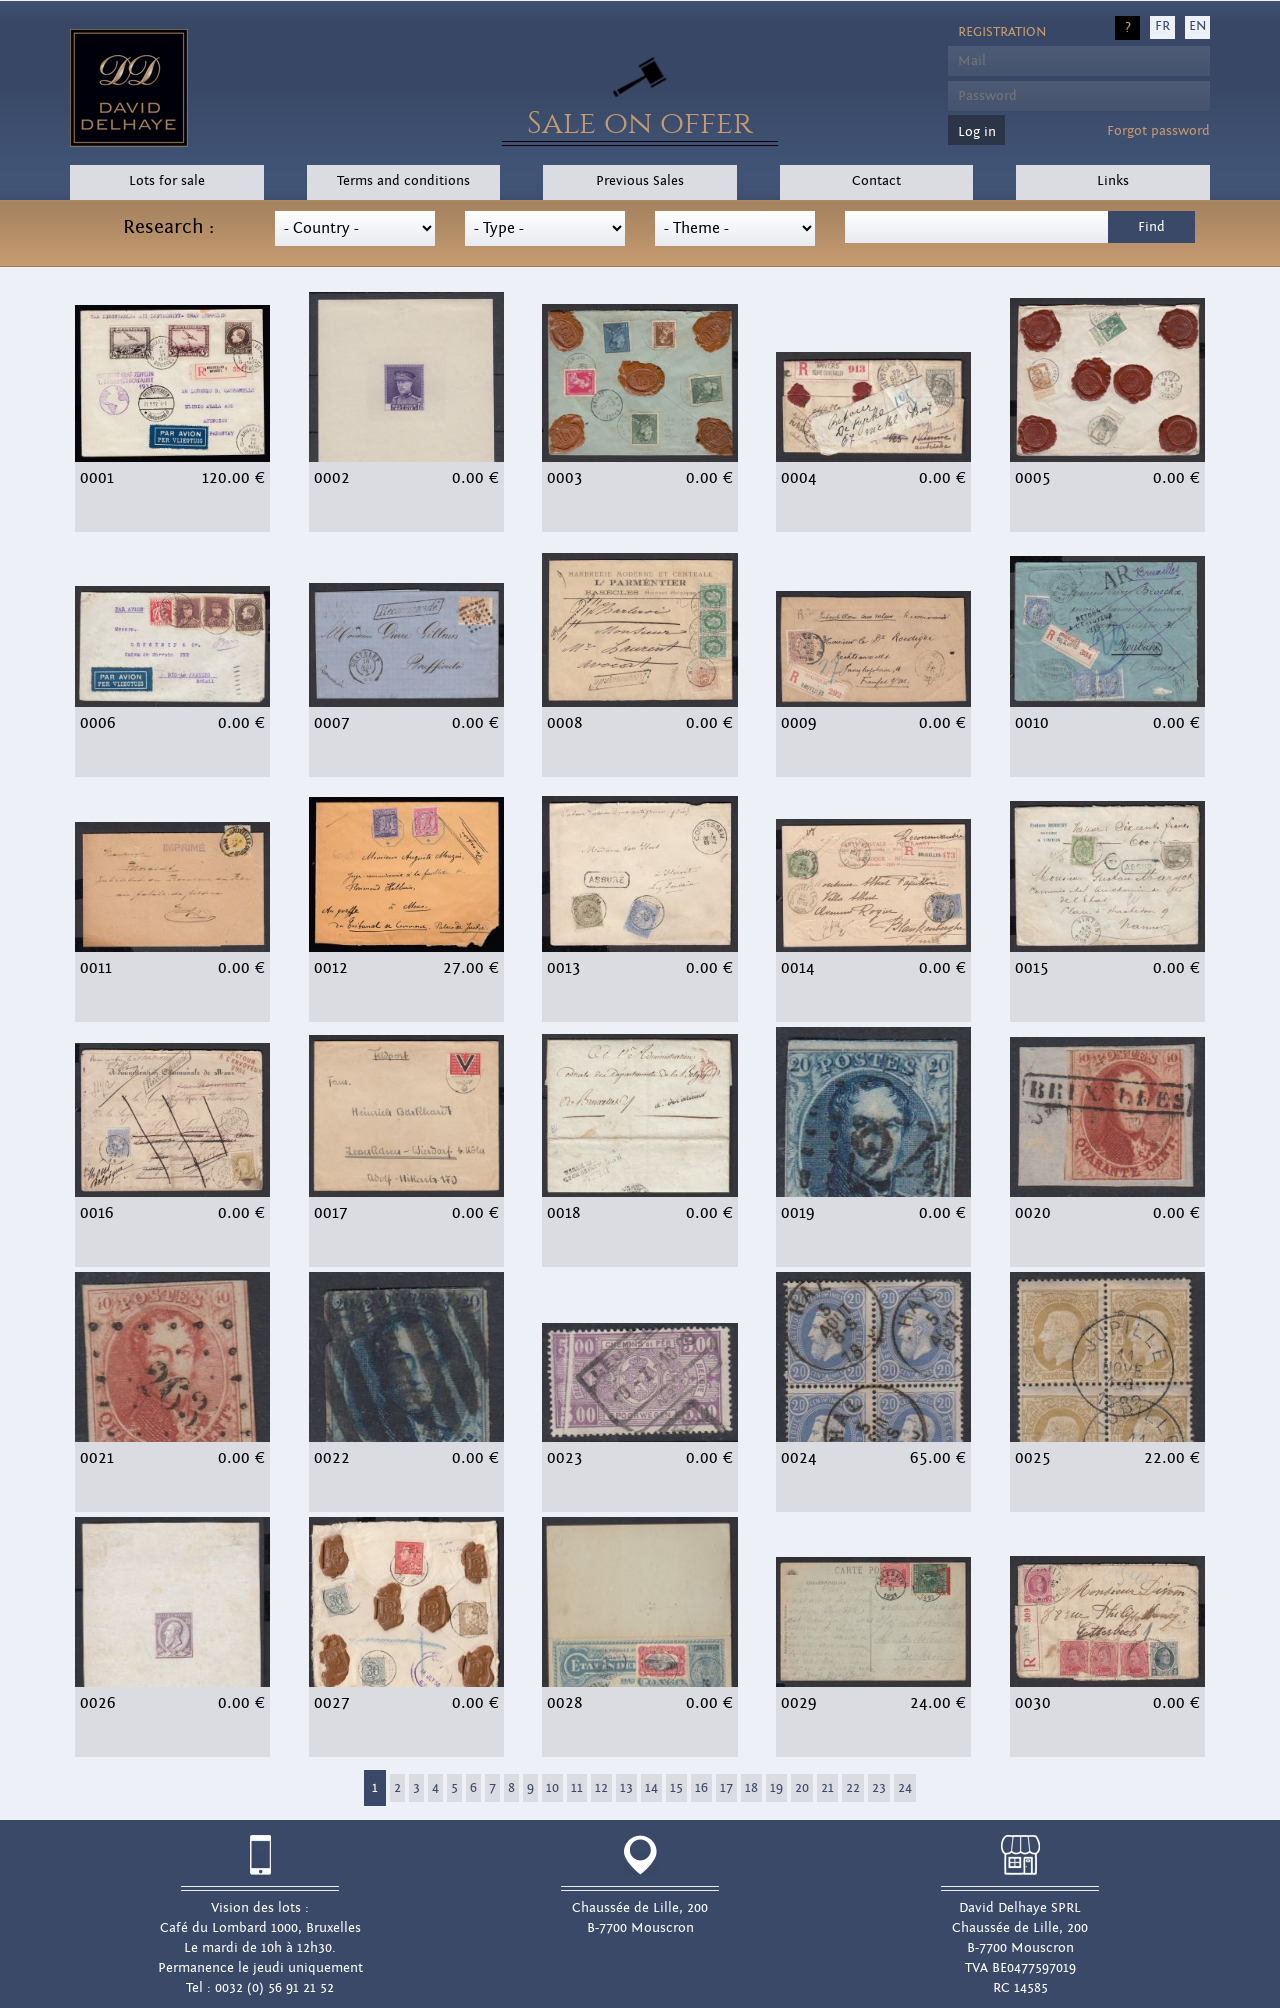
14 (651, 1788)
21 (827, 1788)
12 (601, 1788)
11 (577, 1788)
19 (776, 1788)
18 (751, 1788)
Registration (1002, 32)
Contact (876, 181)
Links (1113, 181)
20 (802, 1788)
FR (1162, 26)
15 (676, 1788)
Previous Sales (640, 181)
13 (626, 1788)
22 (853, 1788)
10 (552, 1788)
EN (1197, 26)
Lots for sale (167, 181)
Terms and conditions (403, 181)
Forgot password (1158, 131)
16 (701, 1788)
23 (879, 1788)
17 (726, 1788)
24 (905, 1788)
